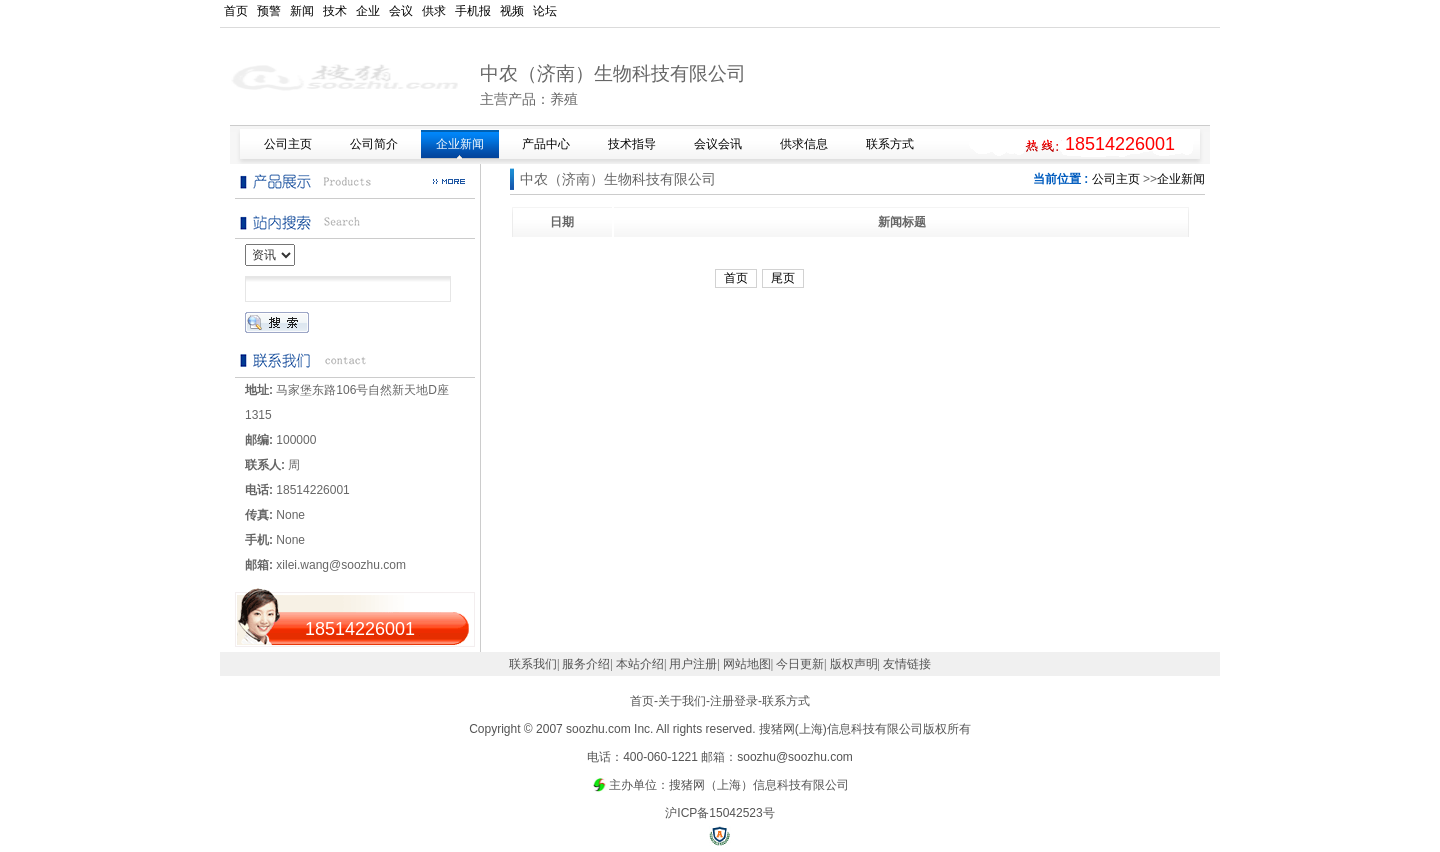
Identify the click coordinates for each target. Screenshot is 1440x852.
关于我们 (682, 701)
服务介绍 (586, 664)
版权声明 (854, 664)
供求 (434, 11)
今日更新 (800, 664)
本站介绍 (640, 664)
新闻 (302, 11)
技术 (335, 11)
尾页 (783, 278)
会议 (401, 11)
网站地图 (747, 664)
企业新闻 (1181, 179)
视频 (512, 11)
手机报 (473, 11)
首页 (236, 11)
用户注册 (693, 664)
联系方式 (786, 701)
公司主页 (1116, 179)
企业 (368, 11)
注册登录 (734, 701)
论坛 (545, 11)
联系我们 (533, 664)
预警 (269, 11)
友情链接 (907, 664)
